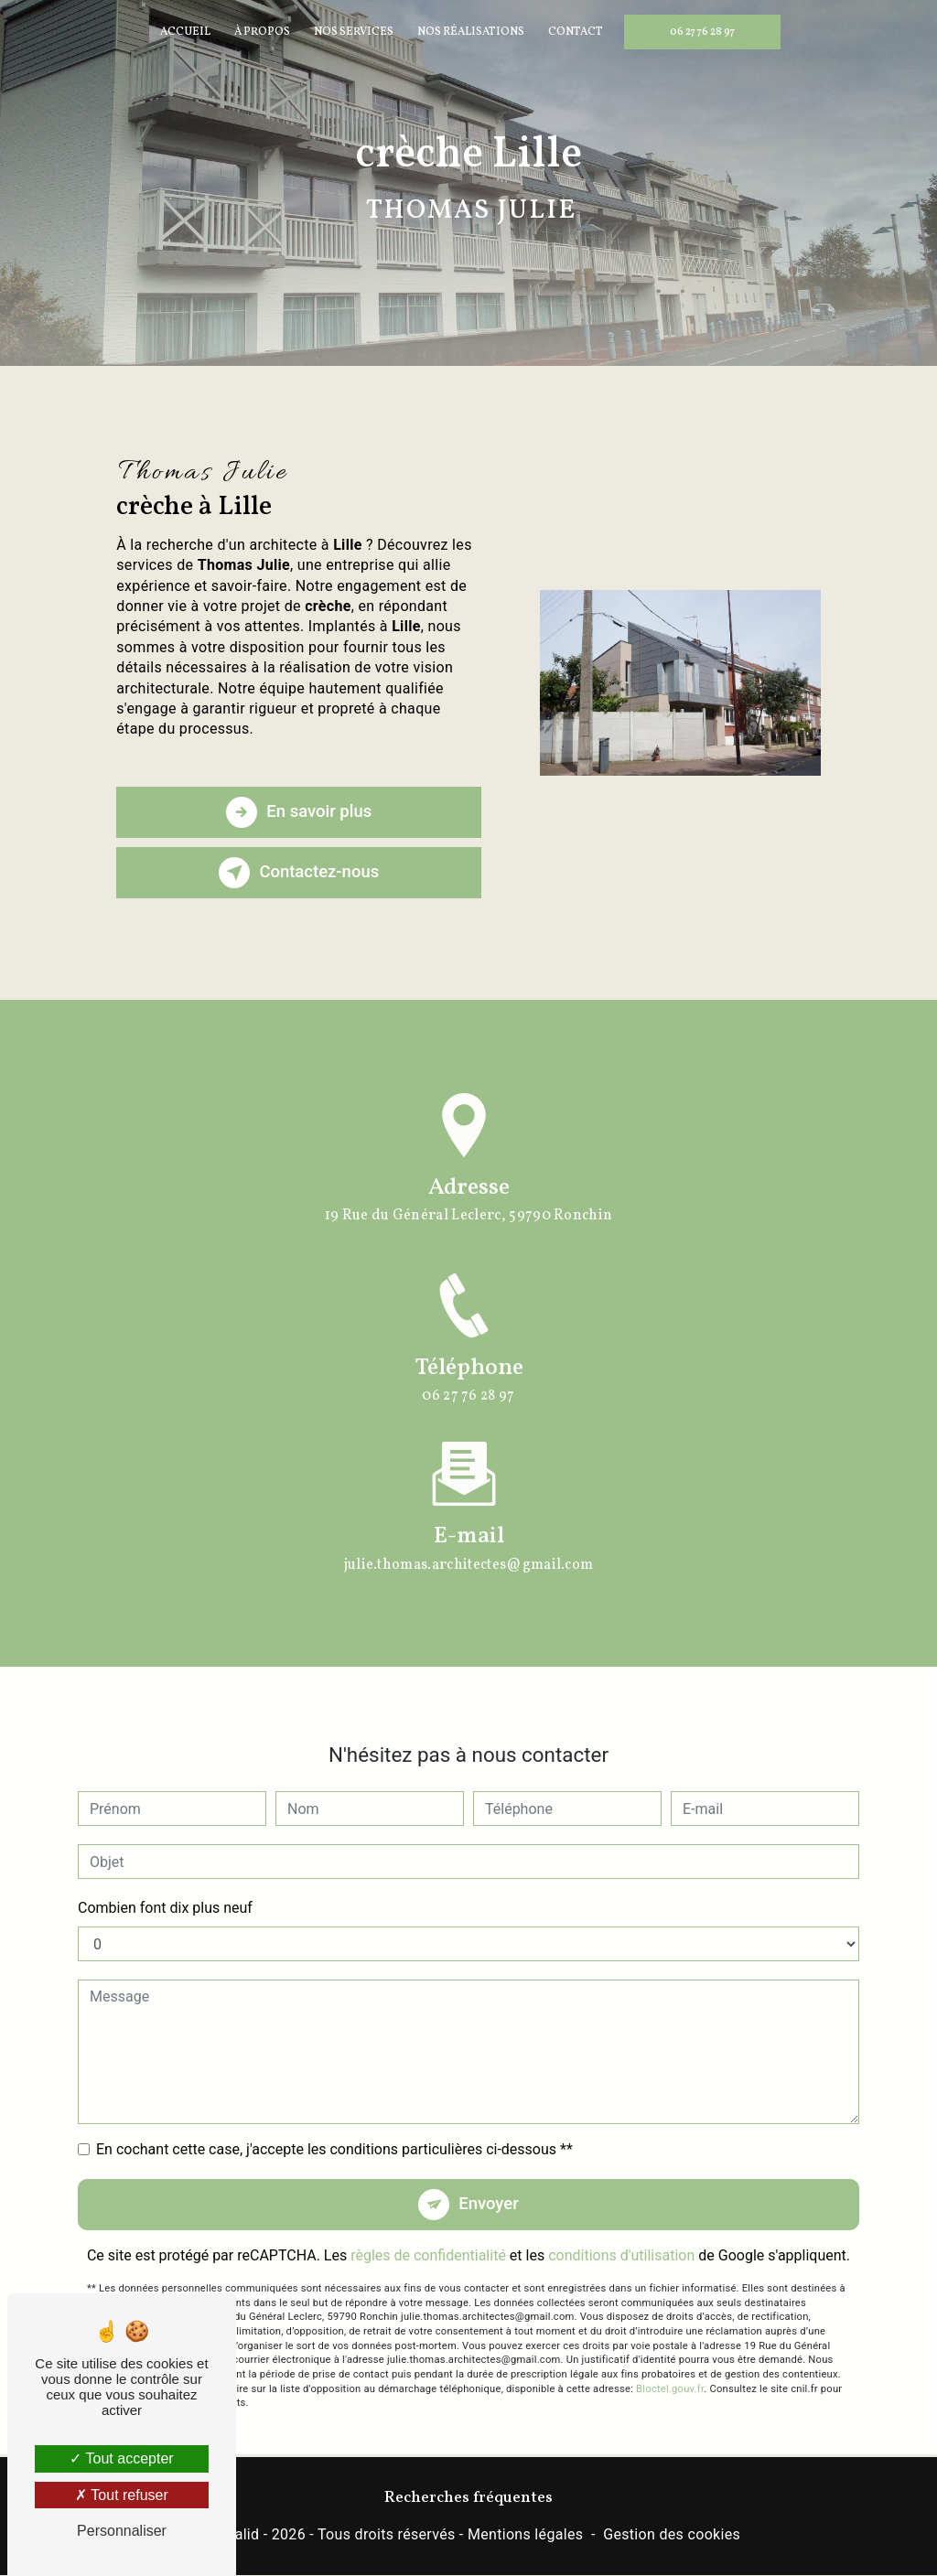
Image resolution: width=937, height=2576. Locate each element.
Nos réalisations (470, 32)
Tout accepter (121, 2458)
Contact (575, 32)
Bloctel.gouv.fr (670, 2365)
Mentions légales (525, 2535)
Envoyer (489, 2180)
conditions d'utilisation (621, 2232)
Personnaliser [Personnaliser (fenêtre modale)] (122, 2530)
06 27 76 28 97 (702, 32)
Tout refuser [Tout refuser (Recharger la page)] (121, 2495)
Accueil (185, 32)
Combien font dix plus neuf (165, 1884)
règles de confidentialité (428, 2232)
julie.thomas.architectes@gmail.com (469, 1540)
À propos (262, 32)
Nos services (353, 32)
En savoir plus (298, 812)
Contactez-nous (299, 872)
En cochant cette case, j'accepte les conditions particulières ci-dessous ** (334, 2125)
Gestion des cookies (671, 2535)
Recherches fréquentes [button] (468, 2498)
